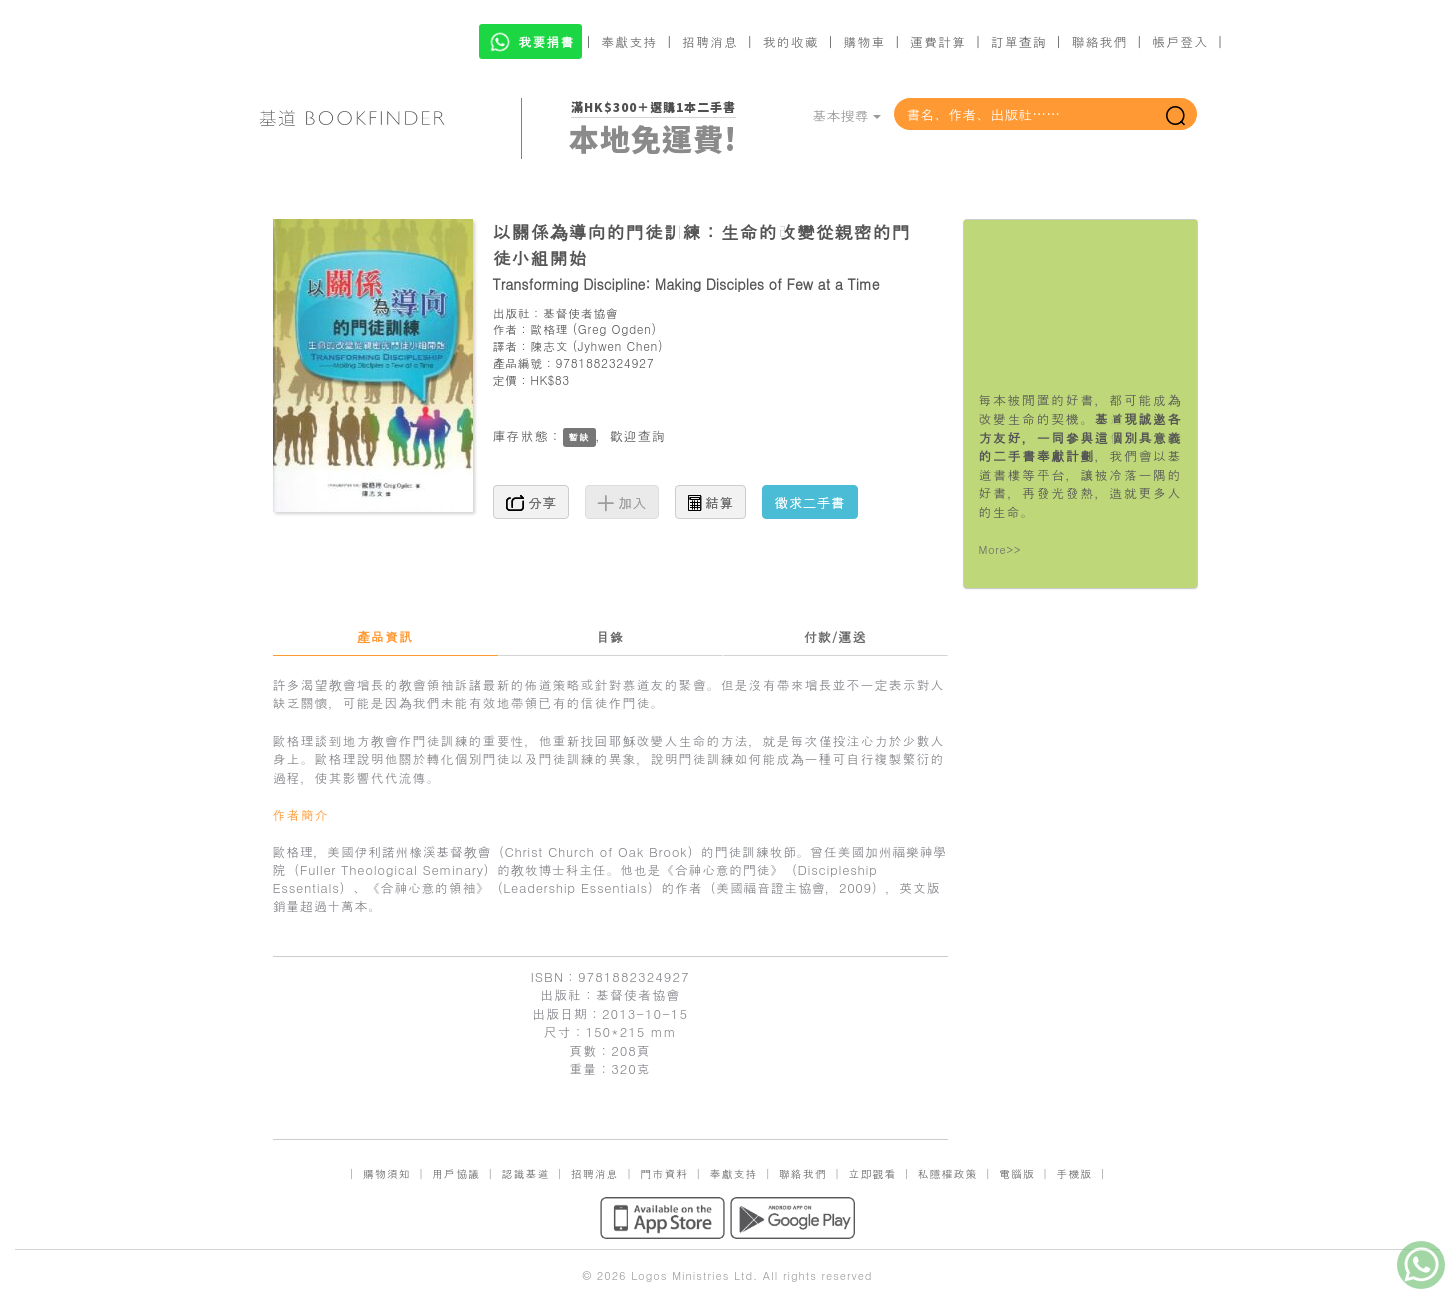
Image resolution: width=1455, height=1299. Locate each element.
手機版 (1074, 1173)
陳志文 (549, 345)
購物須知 (387, 1173)
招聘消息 (710, 41)
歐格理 (549, 328)
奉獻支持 (629, 41)
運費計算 (938, 41)
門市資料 (664, 1173)
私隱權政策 (948, 1173)
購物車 (864, 41)
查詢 (652, 435)
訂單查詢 (1019, 41)
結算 (711, 502)
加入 (622, 502)
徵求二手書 (810, 502)
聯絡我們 (1099, 41)
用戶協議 (456, 1173)
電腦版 (1017, 1173)
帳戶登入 (1180, 41)
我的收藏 (791, 41)
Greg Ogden (615, 328)
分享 (531, 502)
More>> (1000, 549)
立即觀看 (872, 1173)
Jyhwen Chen (618, 345)
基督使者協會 (581, 312)
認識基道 (525, 1173)
